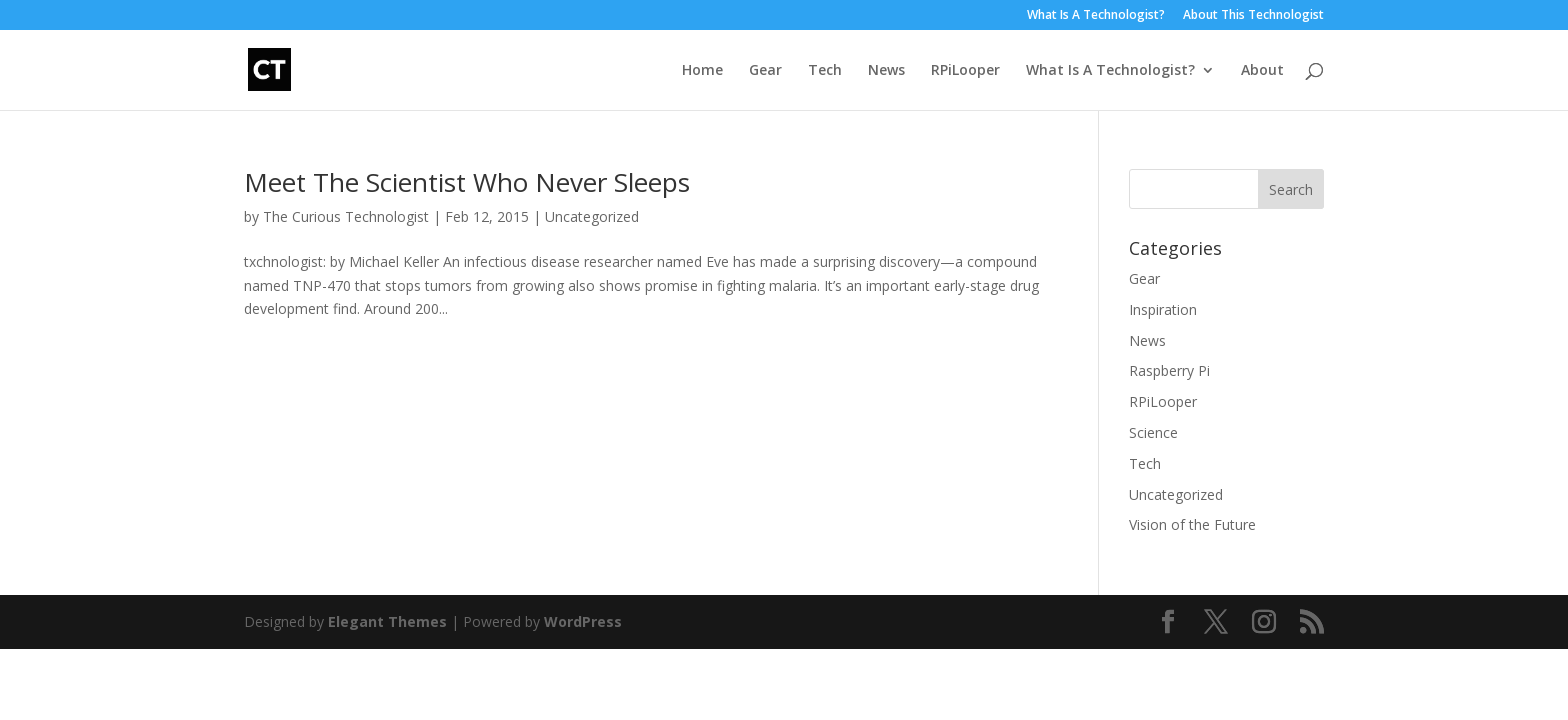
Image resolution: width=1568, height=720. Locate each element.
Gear (765, 71)
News (886, 71)
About (1262, 71)
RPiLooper (965, 71)
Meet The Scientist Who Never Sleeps (467, 182)
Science (1153, 432)
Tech (825, 71)
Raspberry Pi (1169, 370)
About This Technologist (1253, 16)
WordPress (583, 621)
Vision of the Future (1192, 524)
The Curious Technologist (346, 216)
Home (702, 71)
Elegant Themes (387, 621)
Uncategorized (592, 216)
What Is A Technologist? (1096, 16)
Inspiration (1163, 309)
